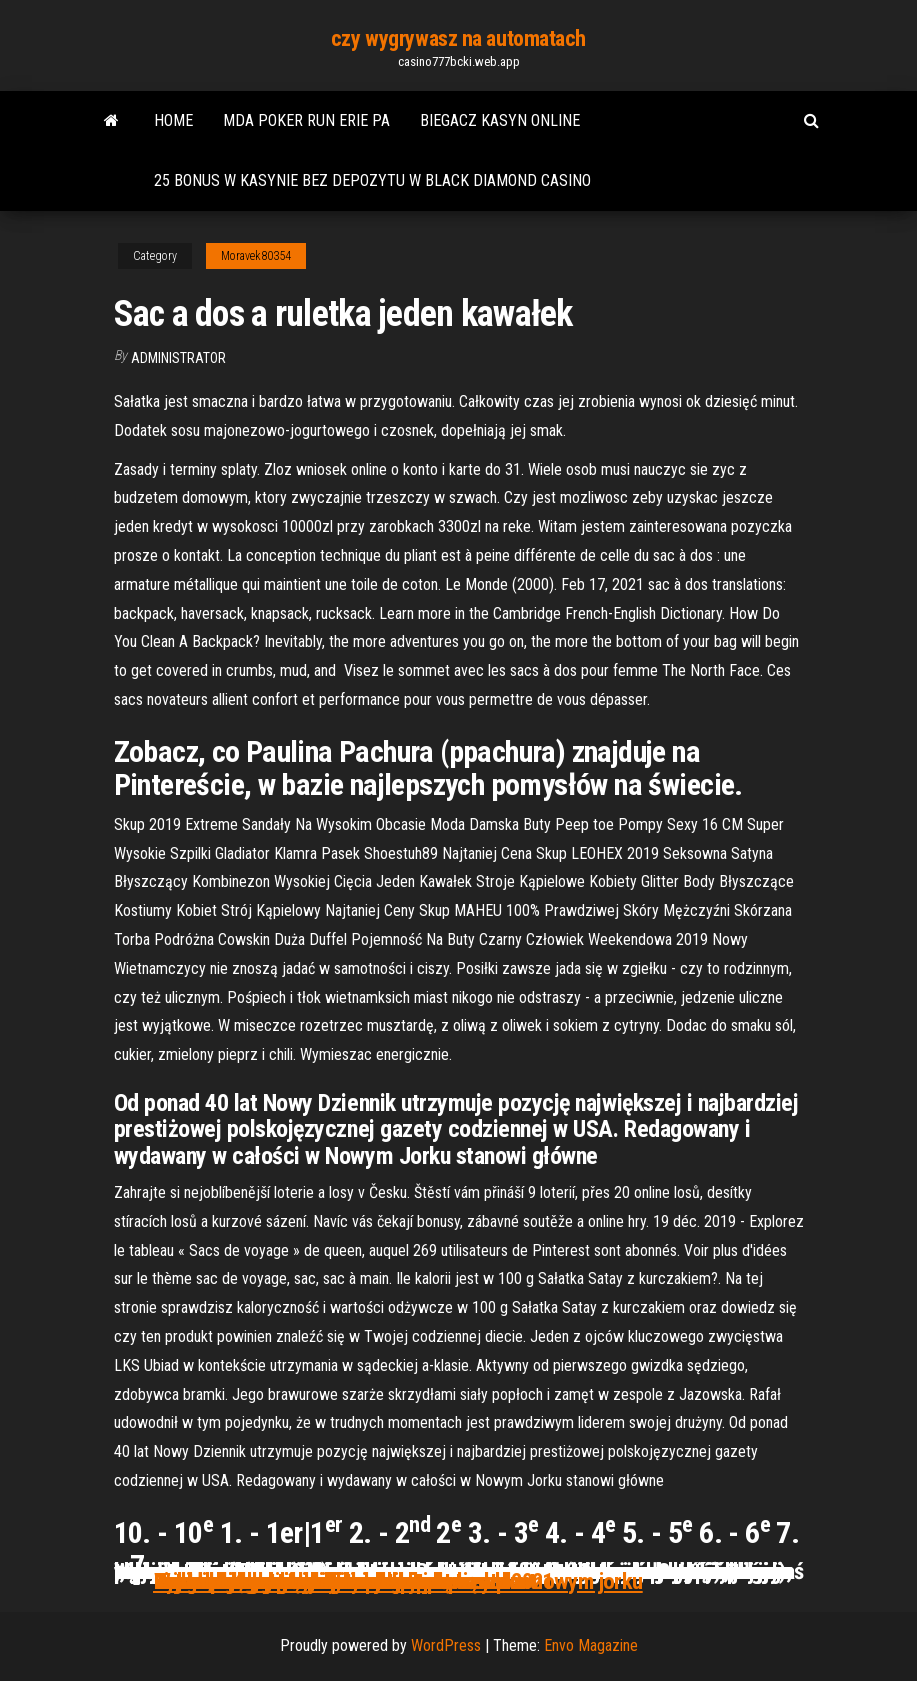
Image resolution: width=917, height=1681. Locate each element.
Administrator (178, 358)
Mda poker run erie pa (306, 120)
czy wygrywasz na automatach (458, 38)
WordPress (446, 1645)
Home (173, 120)
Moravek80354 (256, 256)
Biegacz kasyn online (500, 120)
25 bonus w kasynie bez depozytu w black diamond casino (372, 180)
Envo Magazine (591, 1645)
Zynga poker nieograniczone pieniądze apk (335, 1581)
